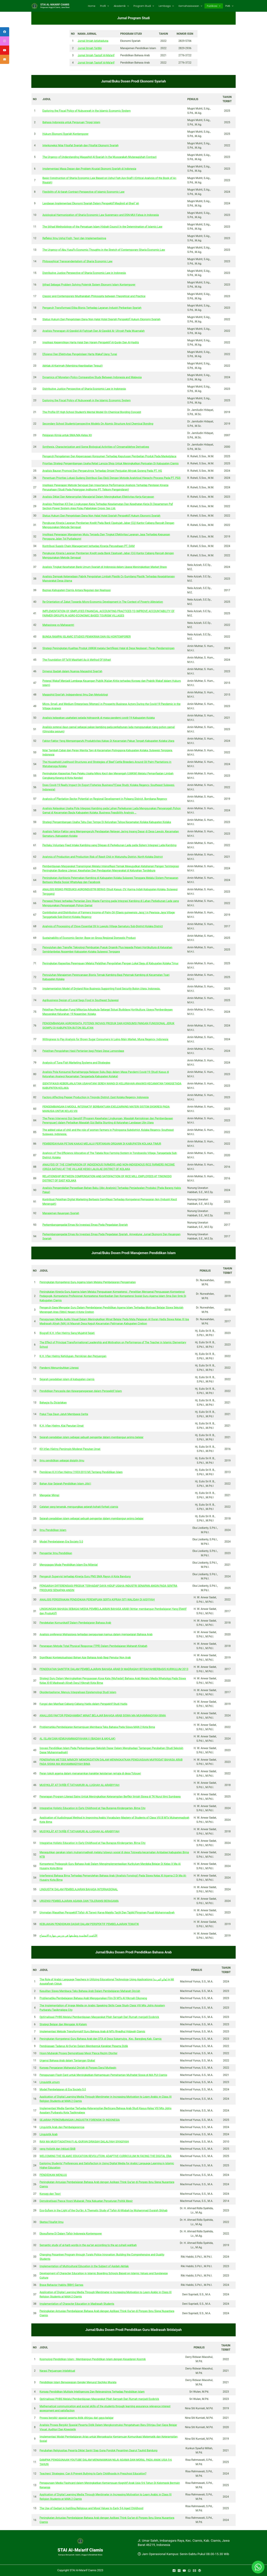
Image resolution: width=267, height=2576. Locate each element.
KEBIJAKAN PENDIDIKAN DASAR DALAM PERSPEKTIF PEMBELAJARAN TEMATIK (89, 1924)
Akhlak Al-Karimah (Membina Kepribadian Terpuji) (72, 365)
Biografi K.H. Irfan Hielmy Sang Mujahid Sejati (67, 1333)
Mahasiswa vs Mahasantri (58, 625)
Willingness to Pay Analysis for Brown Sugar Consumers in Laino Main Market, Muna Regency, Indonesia (105, 1039)
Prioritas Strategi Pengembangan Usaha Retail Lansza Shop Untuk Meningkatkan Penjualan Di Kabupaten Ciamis (110, 463)
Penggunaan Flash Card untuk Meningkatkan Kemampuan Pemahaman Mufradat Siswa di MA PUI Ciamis (103, 2075)
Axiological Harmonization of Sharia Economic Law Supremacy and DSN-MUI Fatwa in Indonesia (100, 215)
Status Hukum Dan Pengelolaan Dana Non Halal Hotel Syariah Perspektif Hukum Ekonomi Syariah (101, 319)
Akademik (121, 5)
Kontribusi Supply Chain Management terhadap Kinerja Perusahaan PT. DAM (88, 546)
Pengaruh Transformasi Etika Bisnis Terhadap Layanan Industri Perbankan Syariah (91, 307)
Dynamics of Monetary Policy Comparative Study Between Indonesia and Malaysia (92, 377)
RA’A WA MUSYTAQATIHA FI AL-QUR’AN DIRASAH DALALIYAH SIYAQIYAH (84, 2141)
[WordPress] (199, 2570)
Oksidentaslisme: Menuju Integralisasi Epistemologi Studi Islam (78, 1692)
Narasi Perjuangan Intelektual (57, 2370)
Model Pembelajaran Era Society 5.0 (61, 1541)
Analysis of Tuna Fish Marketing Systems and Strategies (76, 1062)
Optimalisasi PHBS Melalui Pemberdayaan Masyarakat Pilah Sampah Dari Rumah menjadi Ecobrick (99, 2017)
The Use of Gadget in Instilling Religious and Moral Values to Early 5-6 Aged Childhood (91, 2508)
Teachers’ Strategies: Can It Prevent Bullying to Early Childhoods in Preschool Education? (93, 2473)
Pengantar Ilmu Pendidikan (56, 1553)
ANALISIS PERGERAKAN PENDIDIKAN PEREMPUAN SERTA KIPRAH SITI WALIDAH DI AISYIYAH (97, 1599)
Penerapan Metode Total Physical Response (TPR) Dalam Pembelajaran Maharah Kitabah (93, 1646)
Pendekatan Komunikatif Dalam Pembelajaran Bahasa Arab (75, 1622)
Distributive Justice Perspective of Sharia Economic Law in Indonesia (84, 273)
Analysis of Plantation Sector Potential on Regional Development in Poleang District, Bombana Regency (104, 798)
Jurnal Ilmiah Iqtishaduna (93, 40)
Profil (104, 5)
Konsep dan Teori (50, 2193)
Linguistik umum (50, 2082)
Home (91, 6)
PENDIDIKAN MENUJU (53, 2175)
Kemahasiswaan (190, 5)
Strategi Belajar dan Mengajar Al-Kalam (63, 2024)
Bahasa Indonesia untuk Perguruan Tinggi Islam (71, 122)
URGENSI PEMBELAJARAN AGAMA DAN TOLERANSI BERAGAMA (79, 1901)
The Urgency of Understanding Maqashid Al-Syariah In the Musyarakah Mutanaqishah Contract (99, 157)
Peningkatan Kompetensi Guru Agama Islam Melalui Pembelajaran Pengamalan (88, 1282)
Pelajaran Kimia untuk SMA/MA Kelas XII (67, 435)
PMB (229, 5)
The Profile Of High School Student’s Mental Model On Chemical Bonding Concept (91, 412)
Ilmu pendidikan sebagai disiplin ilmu (62, 1460)
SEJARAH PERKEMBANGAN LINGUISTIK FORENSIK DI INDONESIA (80, 2119)
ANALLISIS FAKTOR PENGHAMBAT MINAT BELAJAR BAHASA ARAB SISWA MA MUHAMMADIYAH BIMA (103, 1715)
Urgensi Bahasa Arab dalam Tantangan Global (67, 2060)
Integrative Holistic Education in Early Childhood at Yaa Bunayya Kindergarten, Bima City (92, 1808)
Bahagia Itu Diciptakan (53, 1402)
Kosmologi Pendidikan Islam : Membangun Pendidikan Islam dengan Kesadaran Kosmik (93, 2359)
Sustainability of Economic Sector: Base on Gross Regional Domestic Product (89, 937)
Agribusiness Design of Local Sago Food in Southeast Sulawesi (80, 1000)
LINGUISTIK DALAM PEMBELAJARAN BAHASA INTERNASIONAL (79, 1889)
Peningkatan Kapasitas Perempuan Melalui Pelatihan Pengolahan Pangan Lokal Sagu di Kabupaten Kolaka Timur (110, 963)
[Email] (194, 2570)
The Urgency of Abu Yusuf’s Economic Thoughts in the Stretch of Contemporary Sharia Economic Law (103, 249)
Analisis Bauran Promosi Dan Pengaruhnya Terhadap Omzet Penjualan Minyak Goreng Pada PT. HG (102, 470)
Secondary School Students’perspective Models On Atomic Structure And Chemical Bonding (97, 423)
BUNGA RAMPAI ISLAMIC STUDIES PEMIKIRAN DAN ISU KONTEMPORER (86, 636)
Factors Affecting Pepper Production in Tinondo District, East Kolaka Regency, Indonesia (95, 1097)
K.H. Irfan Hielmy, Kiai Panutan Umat (61, 1425)
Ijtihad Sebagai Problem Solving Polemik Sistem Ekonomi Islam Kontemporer (88, 284)
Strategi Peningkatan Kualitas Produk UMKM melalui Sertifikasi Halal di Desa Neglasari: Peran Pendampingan (108, 648)
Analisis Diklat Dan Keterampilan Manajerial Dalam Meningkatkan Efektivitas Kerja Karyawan (98, 496)
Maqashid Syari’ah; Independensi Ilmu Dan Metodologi (75, 694)
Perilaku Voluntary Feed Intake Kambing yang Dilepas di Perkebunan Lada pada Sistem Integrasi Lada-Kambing (109, 845)
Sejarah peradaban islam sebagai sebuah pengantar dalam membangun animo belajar (91, 1437)
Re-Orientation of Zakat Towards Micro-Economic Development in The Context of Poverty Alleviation (102, 601)
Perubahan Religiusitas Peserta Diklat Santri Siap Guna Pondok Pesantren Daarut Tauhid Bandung (98, 2450)
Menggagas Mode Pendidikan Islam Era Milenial (69, 1564)
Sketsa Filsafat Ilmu (51, 2222)
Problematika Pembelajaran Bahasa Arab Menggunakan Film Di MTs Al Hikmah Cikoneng (93, 1998)
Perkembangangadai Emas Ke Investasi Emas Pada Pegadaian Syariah (85, 1224)
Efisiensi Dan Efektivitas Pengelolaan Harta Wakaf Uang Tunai (79, 354)
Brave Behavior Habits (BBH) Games (61, 2285)
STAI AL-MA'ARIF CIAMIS (54, 4)
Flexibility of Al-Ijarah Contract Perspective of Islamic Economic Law (83, 191)
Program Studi (144, 5)
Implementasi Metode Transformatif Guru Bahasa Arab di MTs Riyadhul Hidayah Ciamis (92, 2031)
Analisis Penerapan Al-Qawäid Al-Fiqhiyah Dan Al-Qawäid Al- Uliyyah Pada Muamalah (93, 330)
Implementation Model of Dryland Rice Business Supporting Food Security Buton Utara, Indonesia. (101, 988)
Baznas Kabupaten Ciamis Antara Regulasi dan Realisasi (76, 590)
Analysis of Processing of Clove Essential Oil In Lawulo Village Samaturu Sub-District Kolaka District (102, 926)
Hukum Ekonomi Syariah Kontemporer (65, 133)
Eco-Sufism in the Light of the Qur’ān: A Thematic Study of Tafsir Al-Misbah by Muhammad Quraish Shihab (103, 2210)
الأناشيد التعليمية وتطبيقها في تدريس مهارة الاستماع (68, 1935)
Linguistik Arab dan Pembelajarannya (62, 2127)
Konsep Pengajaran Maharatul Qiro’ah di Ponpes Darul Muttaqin (78, 2067)
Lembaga (166, 5)
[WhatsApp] (189, 2570)
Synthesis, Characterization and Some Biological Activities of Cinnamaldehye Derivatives (95, 446)
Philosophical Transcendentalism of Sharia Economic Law (77, 261)
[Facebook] (174, 2570)
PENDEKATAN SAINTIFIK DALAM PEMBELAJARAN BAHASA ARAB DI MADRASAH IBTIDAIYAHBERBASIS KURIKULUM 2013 (114, 1669)
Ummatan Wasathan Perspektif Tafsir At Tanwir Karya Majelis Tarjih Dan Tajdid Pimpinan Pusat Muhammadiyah (107, 1912)
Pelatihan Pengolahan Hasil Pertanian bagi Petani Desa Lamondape (83, 1050)
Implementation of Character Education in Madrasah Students (77, 2303)
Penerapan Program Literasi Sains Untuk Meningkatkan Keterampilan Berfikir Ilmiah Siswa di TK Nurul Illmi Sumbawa (110, 1796)
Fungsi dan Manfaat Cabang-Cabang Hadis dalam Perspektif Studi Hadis (83, 1704)
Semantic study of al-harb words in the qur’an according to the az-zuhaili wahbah (88, 2245)
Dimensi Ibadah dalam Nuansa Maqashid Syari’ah (72, 671)
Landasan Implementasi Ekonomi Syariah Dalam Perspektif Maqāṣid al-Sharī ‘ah (90, 203)
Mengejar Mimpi (49, 1495)
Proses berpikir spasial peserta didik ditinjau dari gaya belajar (76, 2417)
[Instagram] (179, 2570)
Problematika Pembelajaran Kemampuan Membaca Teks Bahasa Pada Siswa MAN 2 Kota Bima (97, 1727)
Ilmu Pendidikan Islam (53, 1530)
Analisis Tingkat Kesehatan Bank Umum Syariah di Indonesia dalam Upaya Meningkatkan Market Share (104, 567)
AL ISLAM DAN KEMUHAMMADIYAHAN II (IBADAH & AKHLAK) (77, 1738)
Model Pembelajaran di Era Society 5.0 (63, 2089)
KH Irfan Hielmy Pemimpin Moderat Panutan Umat (70, 1449)
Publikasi (213, 5)
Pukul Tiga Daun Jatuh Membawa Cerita (64, 1414)
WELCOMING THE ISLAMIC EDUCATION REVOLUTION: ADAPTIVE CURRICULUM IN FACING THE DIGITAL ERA (105, 2156)
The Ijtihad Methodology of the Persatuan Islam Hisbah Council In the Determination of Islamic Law (102, 226)
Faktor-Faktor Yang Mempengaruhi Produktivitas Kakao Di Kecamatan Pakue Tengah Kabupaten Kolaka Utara (108, 740)
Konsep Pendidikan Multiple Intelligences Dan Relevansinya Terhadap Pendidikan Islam (92, 2391)
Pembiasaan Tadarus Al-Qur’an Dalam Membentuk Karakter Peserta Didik (84, 2046)
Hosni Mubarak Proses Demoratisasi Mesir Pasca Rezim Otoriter (78, 2053)
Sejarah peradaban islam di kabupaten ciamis (67, 1379)
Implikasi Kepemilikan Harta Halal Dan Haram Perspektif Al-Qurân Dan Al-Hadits (90, 342)
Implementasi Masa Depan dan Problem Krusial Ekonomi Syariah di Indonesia (89, 168)
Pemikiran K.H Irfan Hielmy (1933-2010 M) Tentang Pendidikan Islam (81, 1472)
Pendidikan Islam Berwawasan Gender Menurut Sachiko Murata (78, 2382)
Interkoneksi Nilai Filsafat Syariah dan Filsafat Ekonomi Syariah (80, 145)
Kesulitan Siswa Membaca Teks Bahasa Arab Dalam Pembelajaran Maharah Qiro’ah (90, 1991)
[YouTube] (184, 2570)
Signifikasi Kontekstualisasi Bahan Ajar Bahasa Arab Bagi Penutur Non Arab (85, 1657)
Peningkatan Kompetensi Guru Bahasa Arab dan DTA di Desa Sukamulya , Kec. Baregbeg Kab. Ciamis (100, 2038)
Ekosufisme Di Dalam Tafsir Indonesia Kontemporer (71, 2233)
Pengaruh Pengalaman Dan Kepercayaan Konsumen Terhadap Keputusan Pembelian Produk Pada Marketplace (109, 456)
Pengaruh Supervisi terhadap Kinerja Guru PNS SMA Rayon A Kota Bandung (85, 1576)
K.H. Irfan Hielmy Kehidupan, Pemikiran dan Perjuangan (73, 1356)
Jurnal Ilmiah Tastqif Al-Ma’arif (96, 55)
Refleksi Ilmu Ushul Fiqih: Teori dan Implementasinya (74, 238)
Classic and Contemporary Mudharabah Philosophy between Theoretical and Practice (93, 296)
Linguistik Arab (49, 2134)
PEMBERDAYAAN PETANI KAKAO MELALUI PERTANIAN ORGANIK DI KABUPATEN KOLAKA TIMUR (101, 1143)
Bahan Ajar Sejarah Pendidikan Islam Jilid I (65, 1483)
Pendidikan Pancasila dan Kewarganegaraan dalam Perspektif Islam (81, 1391)
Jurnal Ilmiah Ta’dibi (90, 48)
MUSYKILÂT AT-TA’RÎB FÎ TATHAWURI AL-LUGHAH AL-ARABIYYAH (79, 1785)
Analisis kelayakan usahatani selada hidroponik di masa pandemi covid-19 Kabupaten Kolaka (98, 717)
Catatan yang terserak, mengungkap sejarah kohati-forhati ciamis (79, 1506)
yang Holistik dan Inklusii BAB (57, 2148)
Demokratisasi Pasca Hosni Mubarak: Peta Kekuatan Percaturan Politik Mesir (86, 2201)
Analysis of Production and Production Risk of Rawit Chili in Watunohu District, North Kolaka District (102, 856)
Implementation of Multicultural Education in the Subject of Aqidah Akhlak (84, 2266)
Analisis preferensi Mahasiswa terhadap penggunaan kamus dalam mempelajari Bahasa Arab (96, 1634)
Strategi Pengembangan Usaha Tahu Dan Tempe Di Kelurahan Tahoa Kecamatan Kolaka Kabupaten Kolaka (106, 822)
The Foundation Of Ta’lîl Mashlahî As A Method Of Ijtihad (76, 659)
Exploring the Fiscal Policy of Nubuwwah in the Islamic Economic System (86, 110)
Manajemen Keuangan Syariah (60, 1213)
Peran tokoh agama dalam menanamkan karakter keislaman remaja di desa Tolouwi (90, 1773)
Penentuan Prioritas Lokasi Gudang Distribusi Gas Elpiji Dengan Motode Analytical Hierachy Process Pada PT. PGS (111, 478)
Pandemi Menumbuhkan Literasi (59, 1367)
